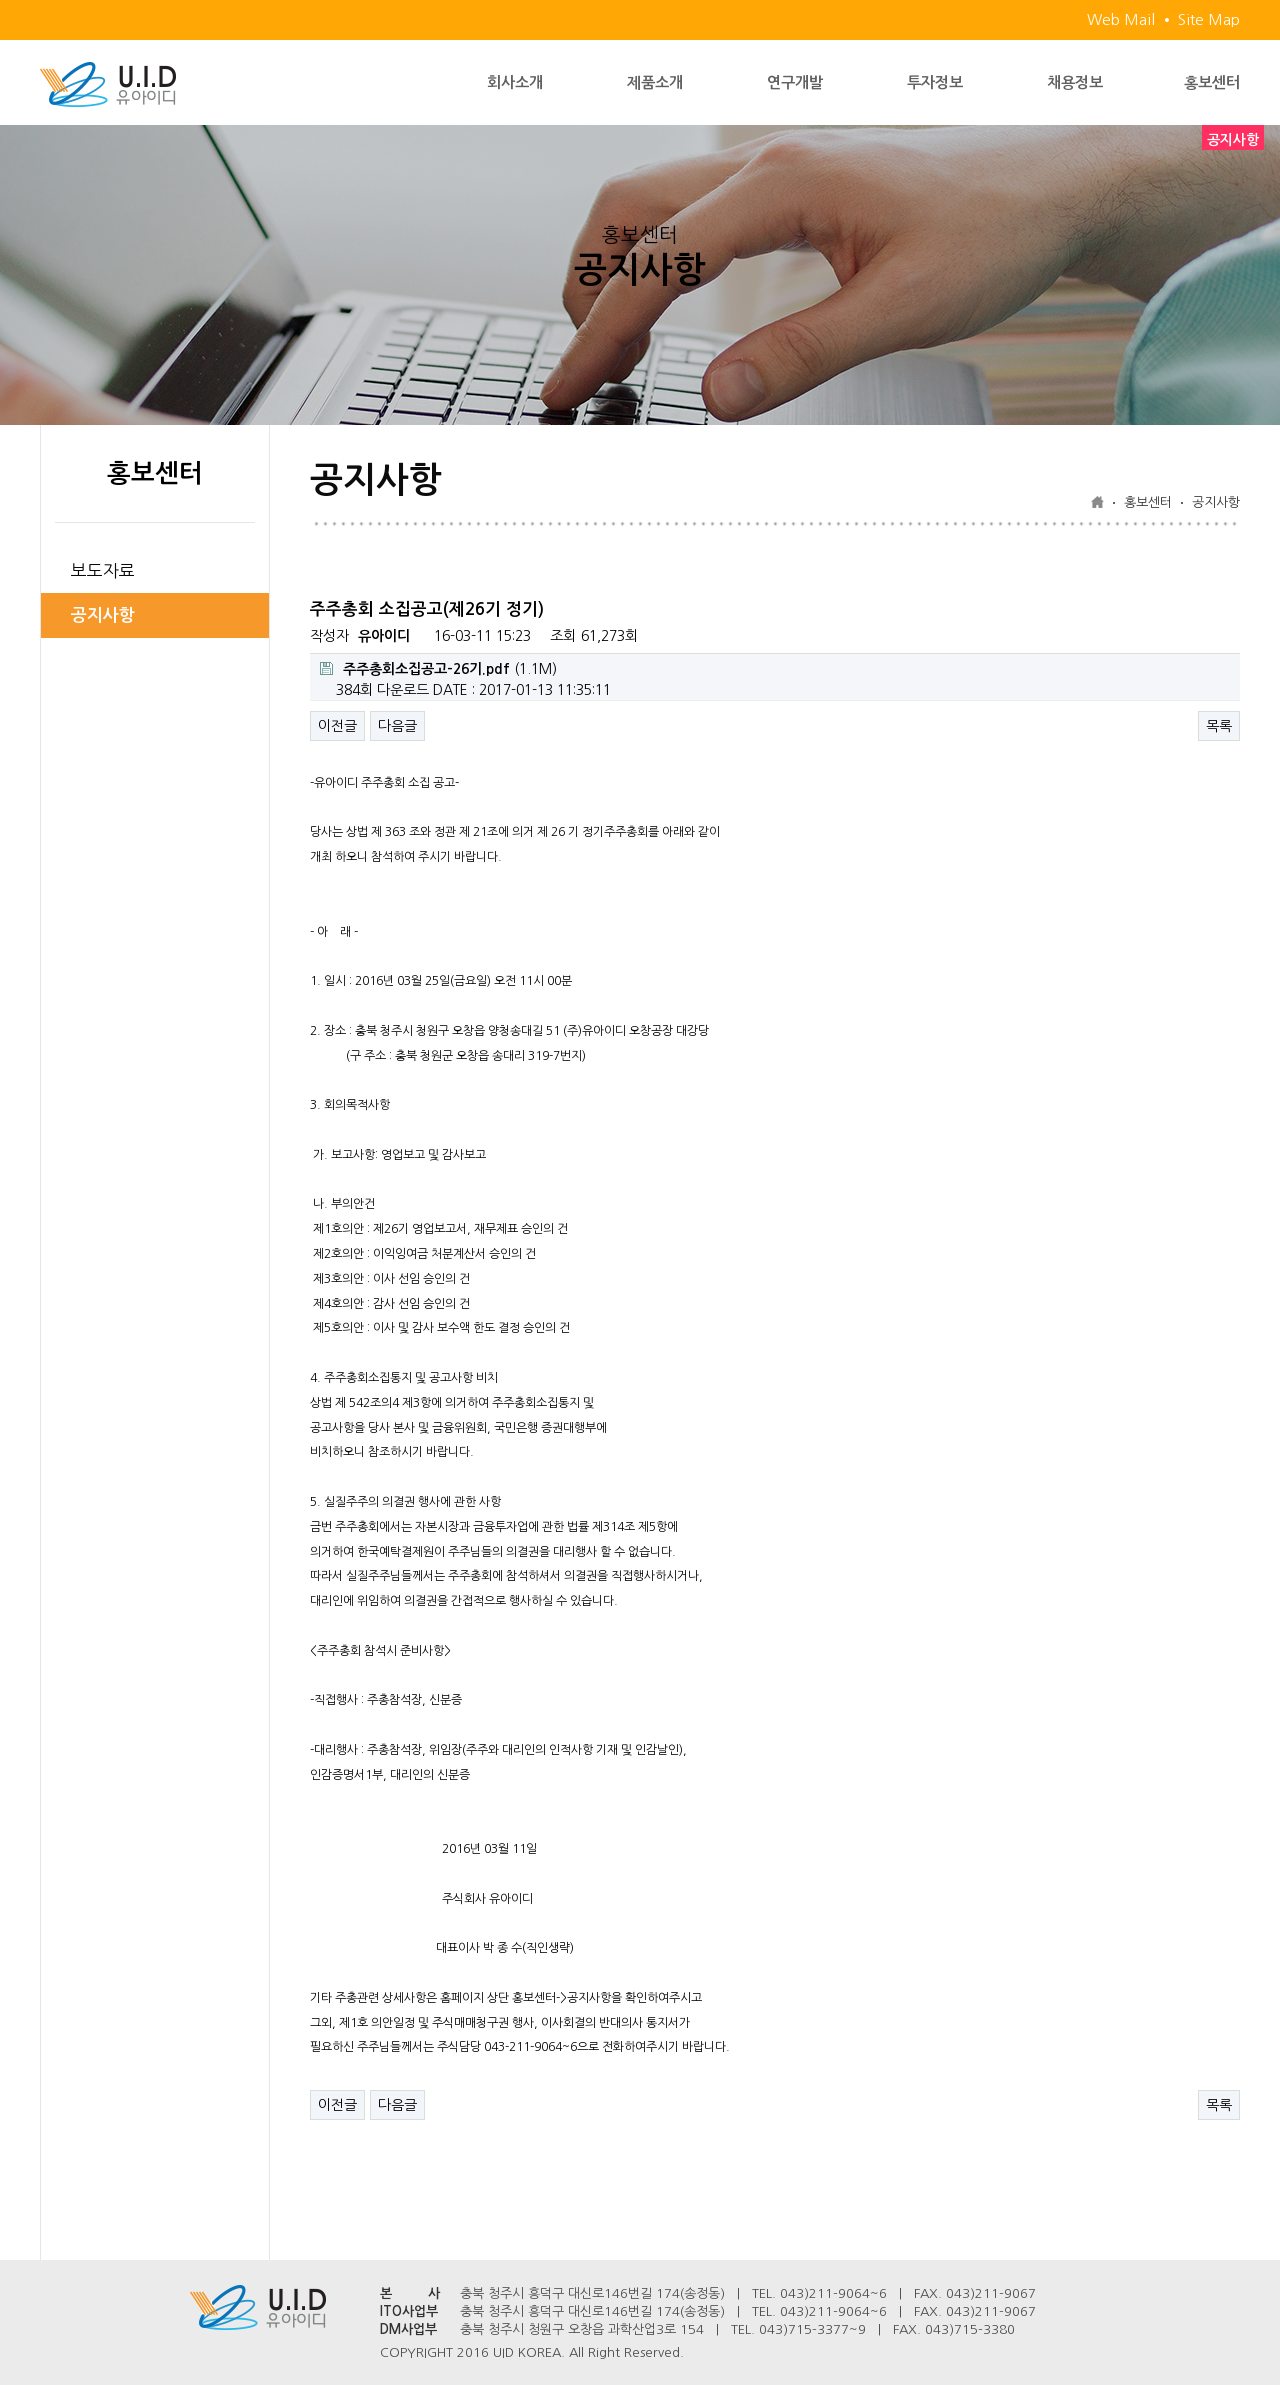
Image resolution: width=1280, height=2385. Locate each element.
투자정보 (935, 82)
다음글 (397, 726)
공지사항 (103, 615)
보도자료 (103, 570)
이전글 (337, 726)
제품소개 (655, 82)
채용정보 (1075, 82)
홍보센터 (1212, 82)
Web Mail (1121, 19)
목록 (1219, 726)
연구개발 (795, 82)
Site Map (1209, 19)
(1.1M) (438, 669)
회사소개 (515, 82)
